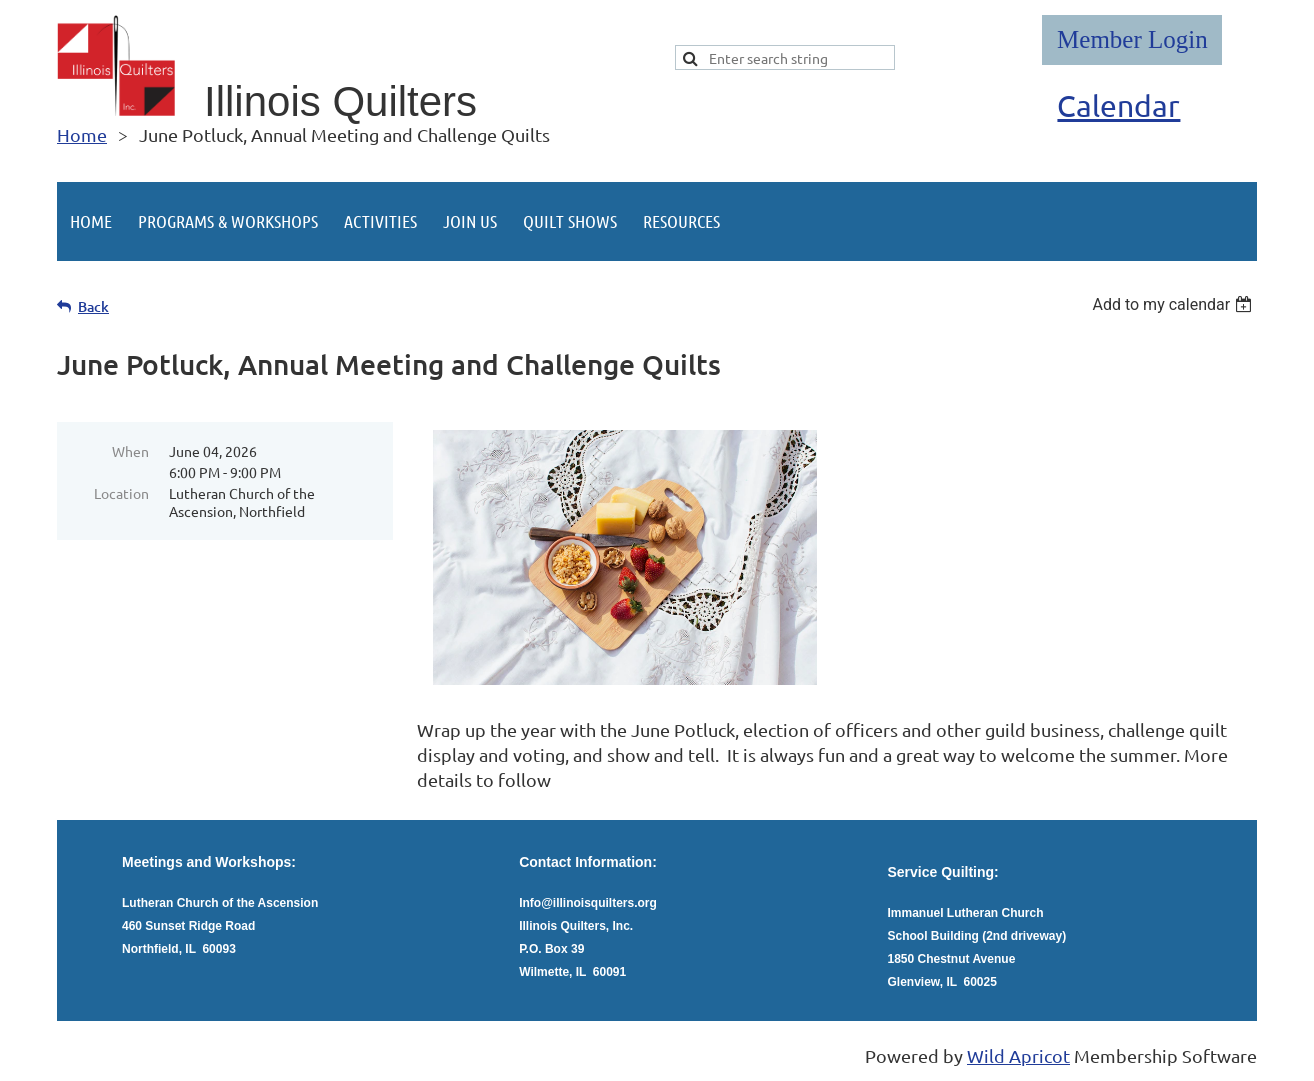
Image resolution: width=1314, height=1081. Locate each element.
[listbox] (1174, 304)
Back (93, 306)
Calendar (1118, 105)
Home (82, 134)
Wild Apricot (1018, 1055)
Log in (1132, 40)
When (130, 451)
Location (121, 493)
